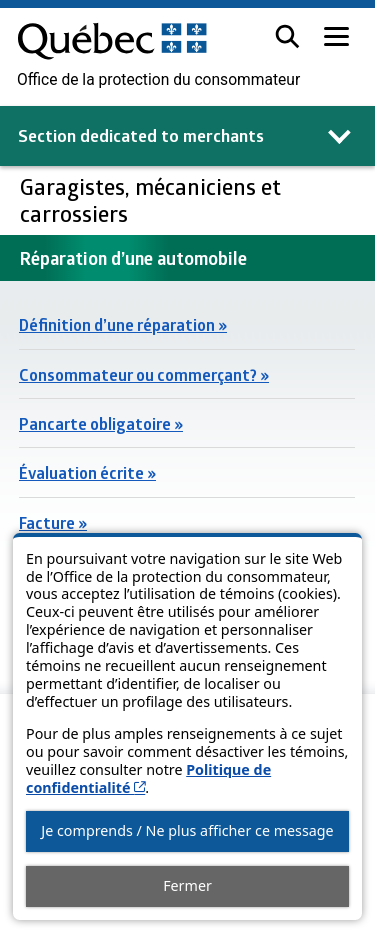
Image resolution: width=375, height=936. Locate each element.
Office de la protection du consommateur (158, 80)
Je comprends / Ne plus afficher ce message (187, 830)
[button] (287, 36)
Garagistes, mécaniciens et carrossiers (150, 199)
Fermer (187, 885)
